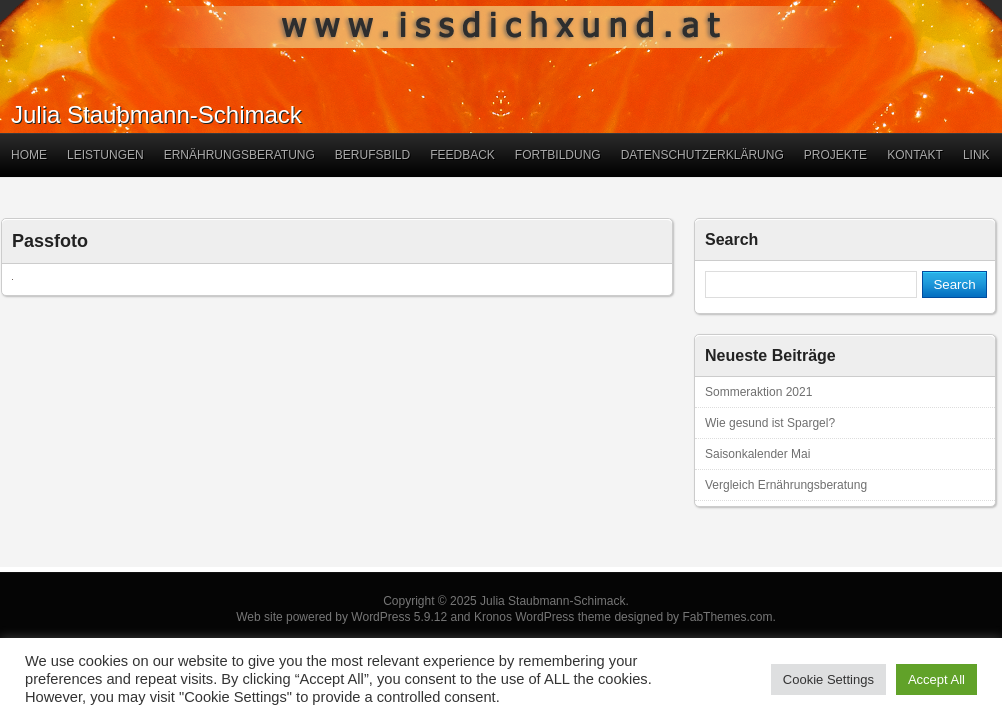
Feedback (462, 155)
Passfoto (50, 241)
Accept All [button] (936, 679)
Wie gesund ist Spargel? (770, 423)
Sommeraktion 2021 (758, 392)
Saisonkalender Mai (757, 454)
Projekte (835, 155)
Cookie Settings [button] (828, 679)
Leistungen (105, 155)
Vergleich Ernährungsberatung (786, 485)
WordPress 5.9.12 (399, 617)
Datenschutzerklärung (702, 155)
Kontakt (915, 155)
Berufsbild (372, 155)
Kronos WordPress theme (542, 617)
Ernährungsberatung (239, 155)
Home (29, 155)
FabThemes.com (727, 617)
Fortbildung (558, 155)
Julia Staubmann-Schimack (156, 114)
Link (976, 155)
